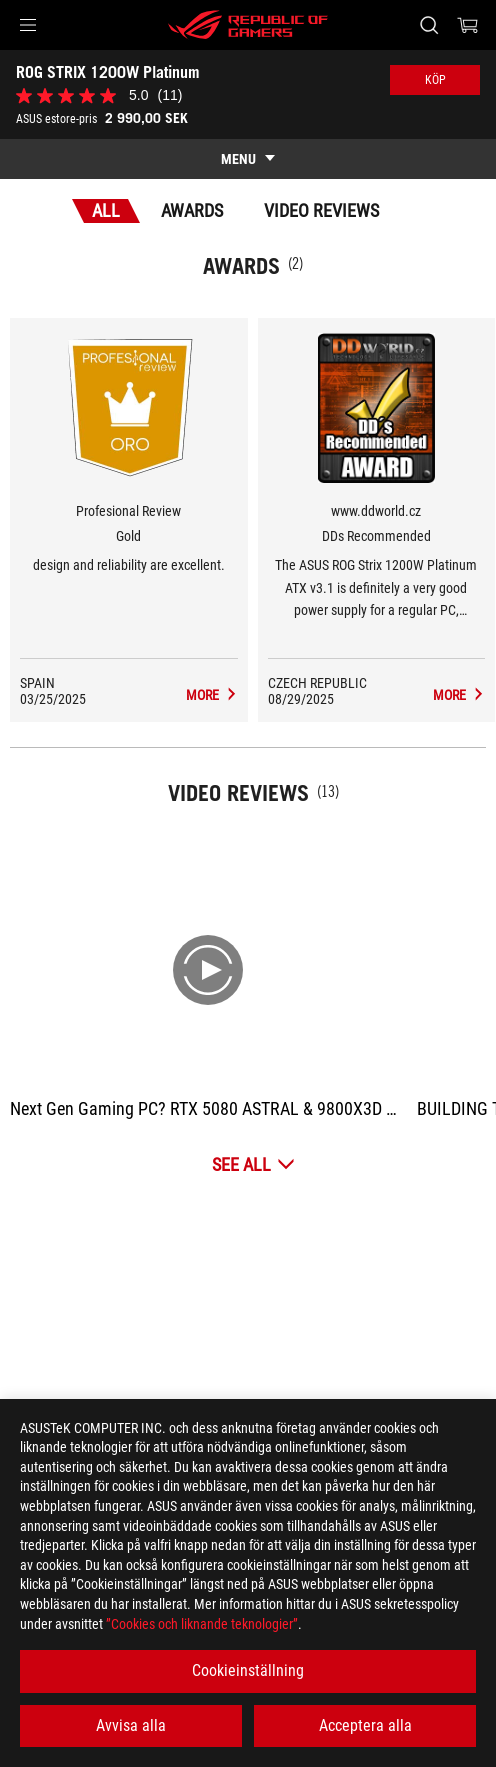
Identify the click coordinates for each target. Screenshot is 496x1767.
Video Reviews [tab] (321, 210)
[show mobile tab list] (248, 159)
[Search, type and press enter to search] (428, 25)
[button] (28, 25)
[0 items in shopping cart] (468, 25)
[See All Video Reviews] (253, 1164)
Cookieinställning (248, 1670)
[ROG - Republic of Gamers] (248, 25)
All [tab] (106, 210)
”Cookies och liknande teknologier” (202, 1624)
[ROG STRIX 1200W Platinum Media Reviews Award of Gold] (212, 695)
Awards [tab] (192, 210)
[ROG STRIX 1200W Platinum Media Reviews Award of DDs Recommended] (459, 695)
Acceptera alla (365, 1725)
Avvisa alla (131, 1725)
